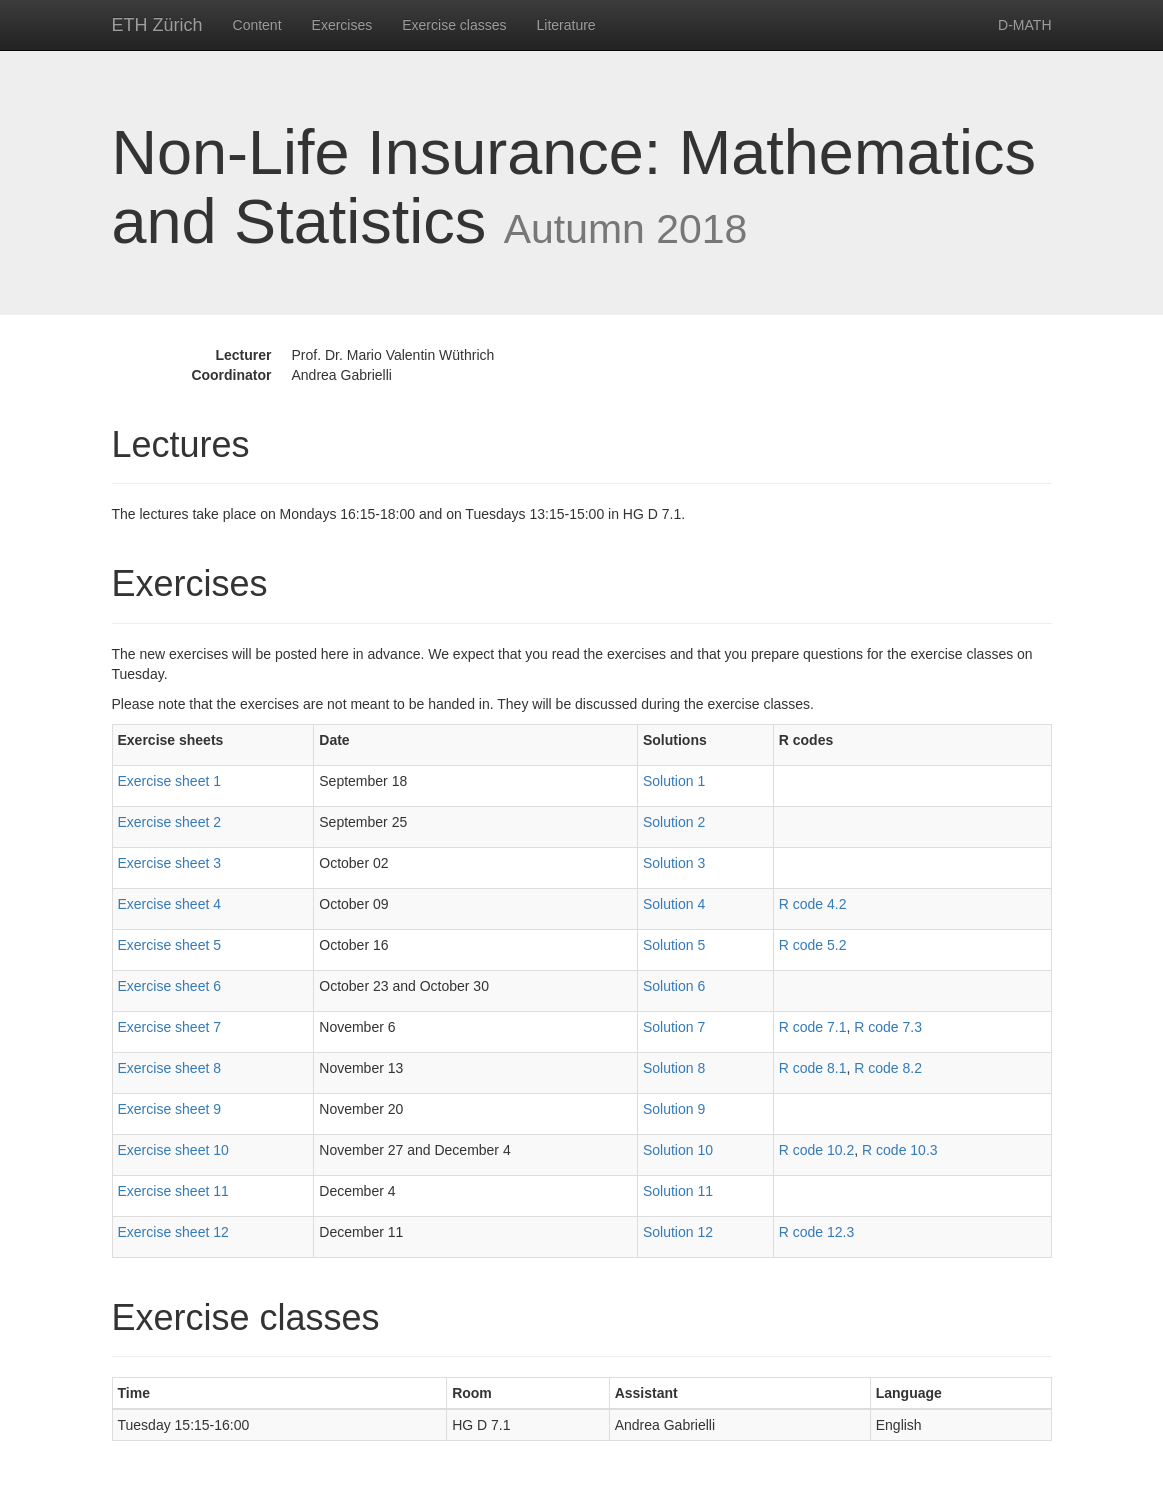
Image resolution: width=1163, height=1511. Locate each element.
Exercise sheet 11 (173, 1191)
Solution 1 (674, 781)
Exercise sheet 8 (170, 1068)
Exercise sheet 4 (170, 904)
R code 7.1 (813, 1027)
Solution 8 (674, 1068)
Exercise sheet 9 (170, 1109)
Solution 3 (674, 863)
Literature (566, 25)
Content (257, 25)
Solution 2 (674, 822)
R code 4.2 (813, 904)
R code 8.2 (888, 1068)
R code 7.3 (888, 1027)
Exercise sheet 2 (170, 822)
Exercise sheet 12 (173, 1232)
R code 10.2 (817, 1150)
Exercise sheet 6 (170, 986)
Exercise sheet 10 (173, 1150)
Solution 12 (678, 1232)
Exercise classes (454, 25)
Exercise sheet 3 (170, 863)
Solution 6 (674, 986)
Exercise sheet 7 (170, 1027)
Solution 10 (678, 1150)
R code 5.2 (813, 945)
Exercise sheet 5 (170, 945)
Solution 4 (674, 904)
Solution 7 (674, 1027)
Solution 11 (678, 1191)
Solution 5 (674, 945)
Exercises (342, 25)
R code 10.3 (900, 1150)
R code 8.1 (813, 1068)
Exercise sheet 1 (170, 781)
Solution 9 (674, 1109)
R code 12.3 (817, 1232)
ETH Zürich (157, 25)
